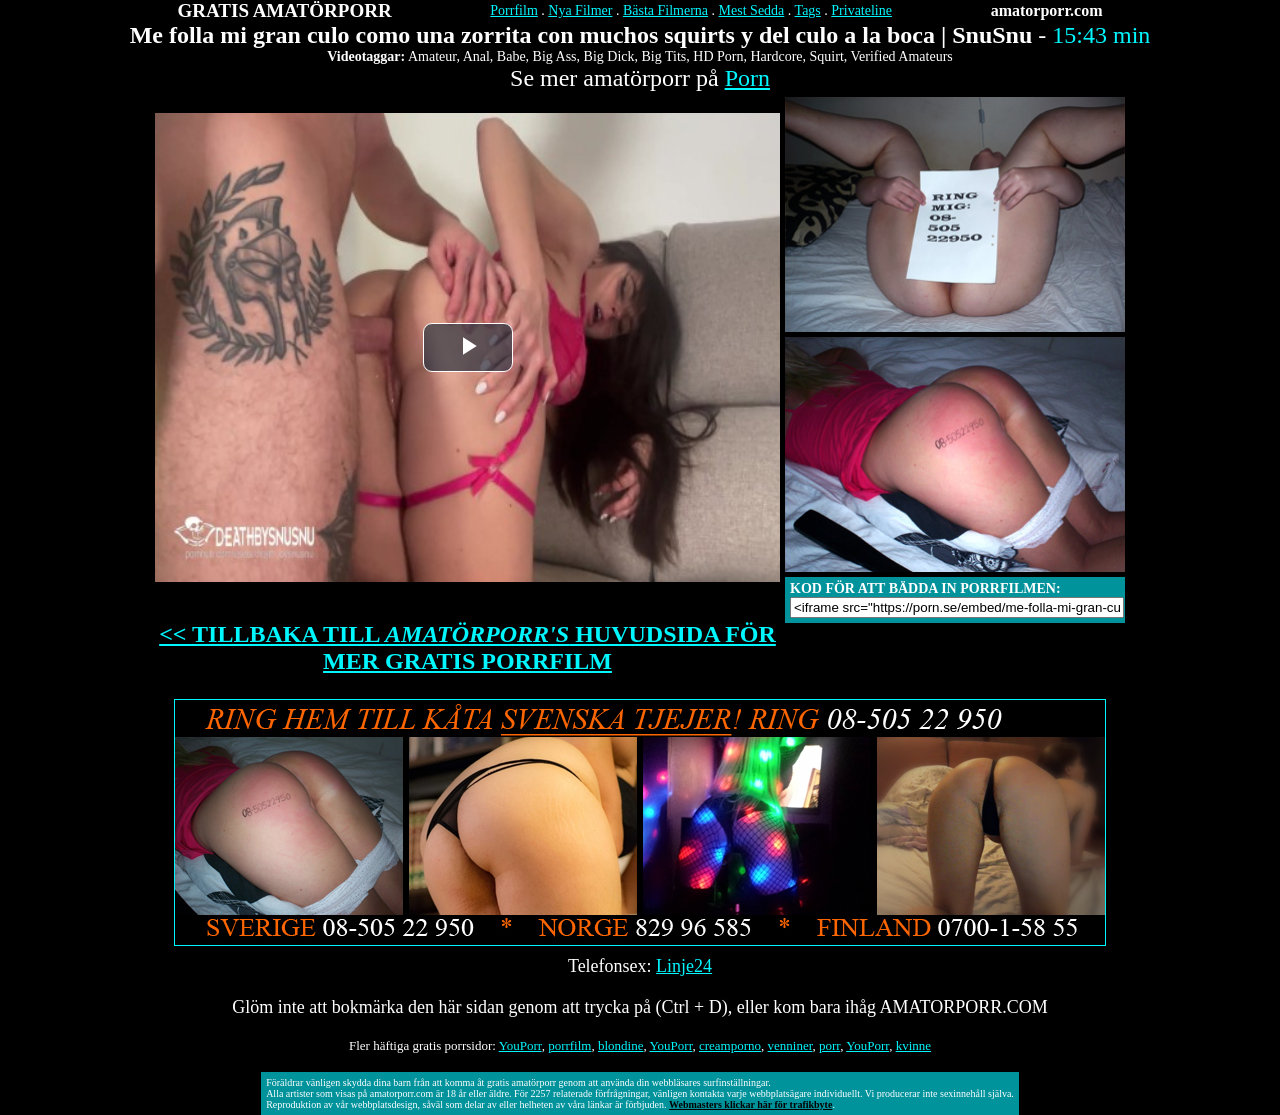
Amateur (432, 56)
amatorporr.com (1047, 10)
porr (829, 1045)
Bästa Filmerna (665, 10)
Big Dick (609, 56)
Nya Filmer (580, 10)
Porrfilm (513, 10)
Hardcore (776, 56)
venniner (790, 1045)
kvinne (913, 1045)
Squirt (827, 56)
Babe (511, 56)
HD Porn (718, 56)
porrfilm (569, 1045)
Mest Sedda (752, 10)
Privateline (861, 10)
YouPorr (520, 1045)
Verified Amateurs (902, 56)
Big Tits (664, 56)
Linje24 (684, 966)
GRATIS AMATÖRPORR (285, 10)
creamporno (730, 1045)
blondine (621, 1045)
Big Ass (555, 56)
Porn (747, 78)
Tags (808, 10)
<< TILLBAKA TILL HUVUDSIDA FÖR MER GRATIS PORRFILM (467, 647)
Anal (476, 56)
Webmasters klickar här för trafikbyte (750, 1104)
